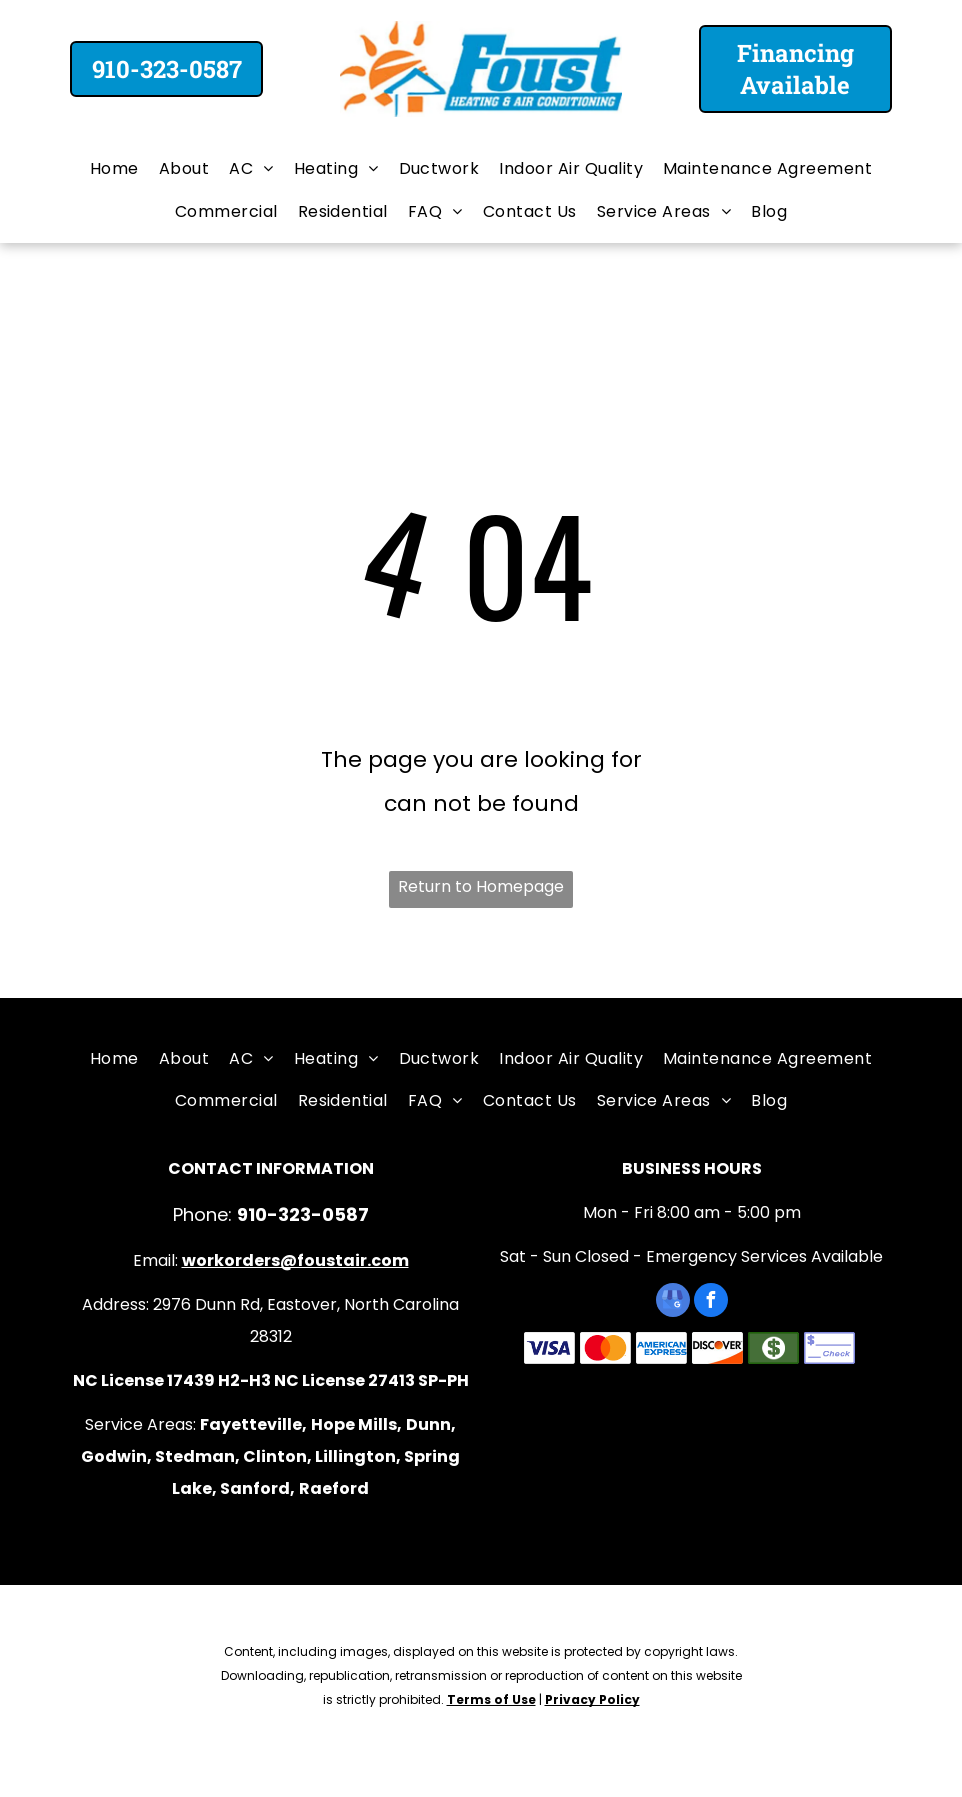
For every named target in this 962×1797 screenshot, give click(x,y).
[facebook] (711, 1302)
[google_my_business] (673, 1302)
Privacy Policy (592, 1699)
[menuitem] (114, 169)
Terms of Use (491, 1699)
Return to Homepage (481, 886)
